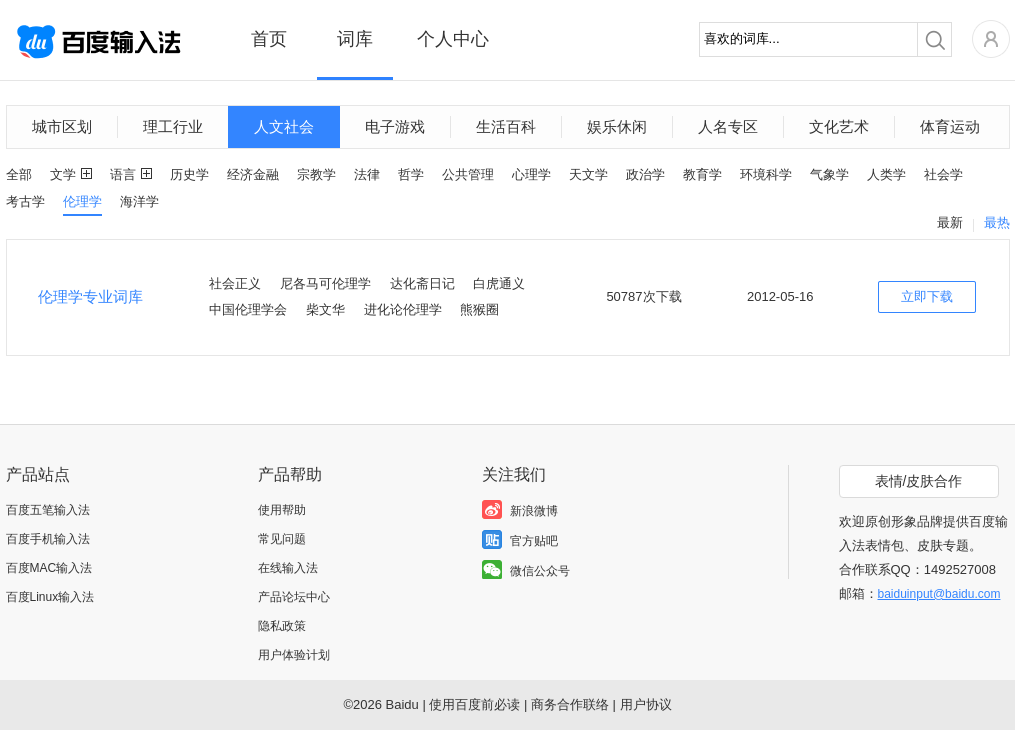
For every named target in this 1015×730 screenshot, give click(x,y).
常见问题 (282, 539)
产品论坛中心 (294, 597)
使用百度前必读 (474, 704)
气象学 (829, 174)
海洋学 (139, 201)
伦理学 (82, 201)
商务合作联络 (570, 704)
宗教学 (316, 174)
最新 (950, 222)
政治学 (645, 174)
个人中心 (453, 39)
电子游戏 (395, 126)
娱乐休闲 (617, 126)
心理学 (531, 174)
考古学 (25, 201)
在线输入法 (288, 568)
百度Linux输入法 (50, 597)
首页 (269, 39)
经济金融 (253, 174)
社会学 (943, 174)
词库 (355, 39)
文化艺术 (839, 126)
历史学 (189, 174)
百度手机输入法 (48, 539)
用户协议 (646, 704)
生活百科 (506, 126)
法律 (367, 174)
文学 (63, 174)
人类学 (886, 174)
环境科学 (766, 174)
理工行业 (173, 126)
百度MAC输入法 (49, 568)
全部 (19, 174)
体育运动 (950, 126)
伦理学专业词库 (90, 296)
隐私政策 (282, 626)
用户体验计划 (294, 655)
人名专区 (728, 126)
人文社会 (284, 126)
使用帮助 (282, 510)
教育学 (702, 174)
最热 (997, 222)
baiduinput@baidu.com (939, 594)
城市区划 (62, 126)
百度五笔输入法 (48, 510)
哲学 (411, 174)
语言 (123, 174)
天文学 (588, 174)
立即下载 (927, 296)
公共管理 (468, 174)
